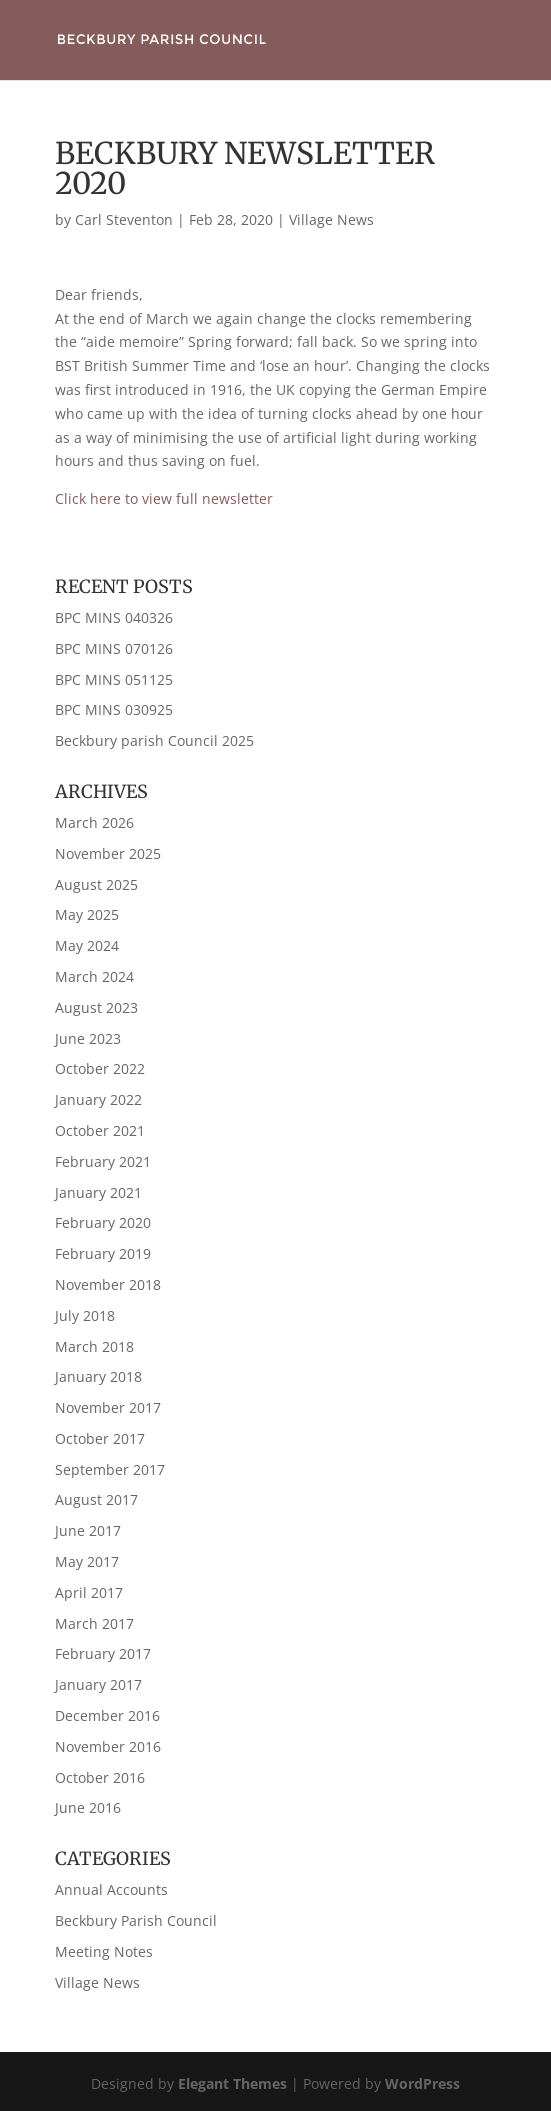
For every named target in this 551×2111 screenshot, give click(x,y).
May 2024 (87, 945)
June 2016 (88, 1807)
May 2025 (87, 914)
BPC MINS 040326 (114, 617)
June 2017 (88, 1530)
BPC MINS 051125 (114, 679)
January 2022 (98, 1099)
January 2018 (98, 1376)
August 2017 (96, 1499)
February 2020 (103, 1222)
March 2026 (94, 822)
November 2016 (108, 1746)
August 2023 (96, 1007)
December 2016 (107, 1715)
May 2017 (87, 1561)
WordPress (422, 2083)
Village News (331, 219)
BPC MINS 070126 (114, 648)
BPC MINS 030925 (114, 709)
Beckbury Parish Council (136, 1920)
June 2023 (88, 1038)
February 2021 (103, 1161)
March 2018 (94, 1346)
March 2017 (94, 1623)
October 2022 (100, 1068)
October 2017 (100, 1438)
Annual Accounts (111, 1889)
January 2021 (98, 1192)
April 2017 (89, 1592)
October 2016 (100, 1777)
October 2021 (100, 1130)
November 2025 (108, 853)
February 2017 (103, 1653)
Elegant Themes (232, 2083)
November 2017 (108, 1407)
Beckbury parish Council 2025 (154, 740)
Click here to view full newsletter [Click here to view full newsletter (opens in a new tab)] (164, 498)
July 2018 (85, 1315)
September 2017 (110, 1469)
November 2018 (108, 1284)
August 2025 (96, 884)
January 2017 (98, 1684)
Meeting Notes (104, 1951)
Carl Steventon (124, 219)
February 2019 (103, 1253)
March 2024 (94, 976)
